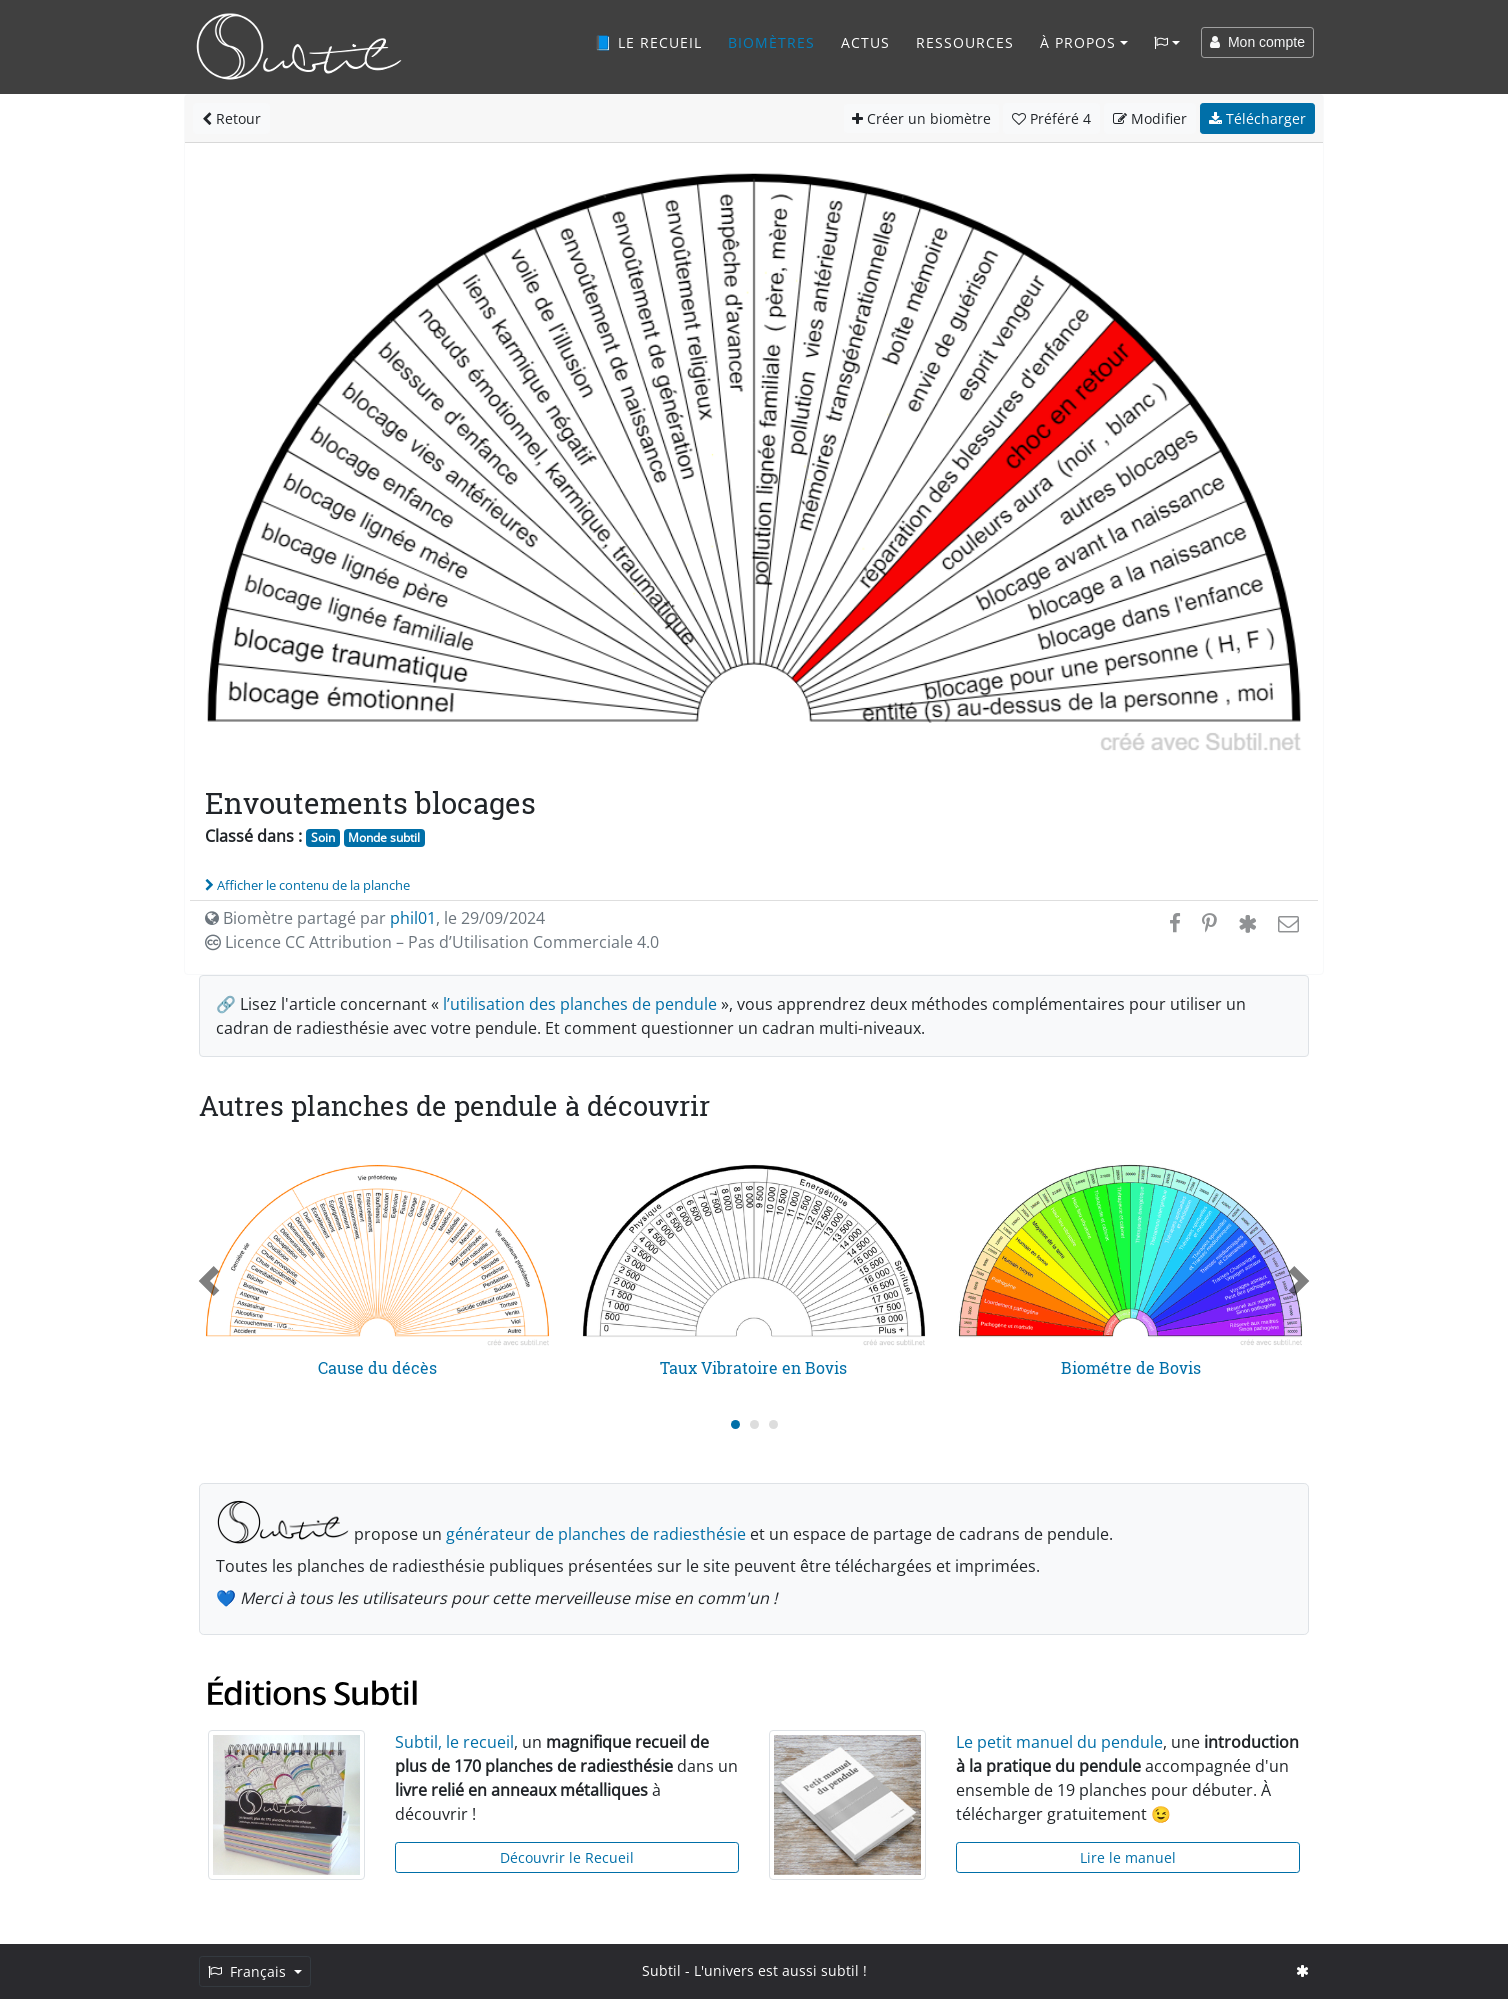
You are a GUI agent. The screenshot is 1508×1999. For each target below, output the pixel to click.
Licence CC (432, 942)
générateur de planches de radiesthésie (596, 1534)
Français (249, 1971)
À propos (1078, 42)
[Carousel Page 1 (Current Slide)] (735, 1424)
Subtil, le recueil (454, 1742)
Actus (865, 42)
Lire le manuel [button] (1128, 1857)
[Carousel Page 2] (754, 1424)
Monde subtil (384, 837)
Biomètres (771, 42)
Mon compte (1257, 42)
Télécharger (1257, 118)
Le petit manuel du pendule (1059, 1742)
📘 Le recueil (648, 42)
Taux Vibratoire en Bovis (753, 1367)
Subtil (661, 1970)
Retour (231, 118)
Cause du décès (377, 1367)
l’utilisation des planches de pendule (580, 1004)
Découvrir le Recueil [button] (567, 1857)
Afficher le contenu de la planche (307, 885)
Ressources (965, 42)
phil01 (413, 918)
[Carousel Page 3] (773, 1424)
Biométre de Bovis (1131, 1367)
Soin (323, 837)
